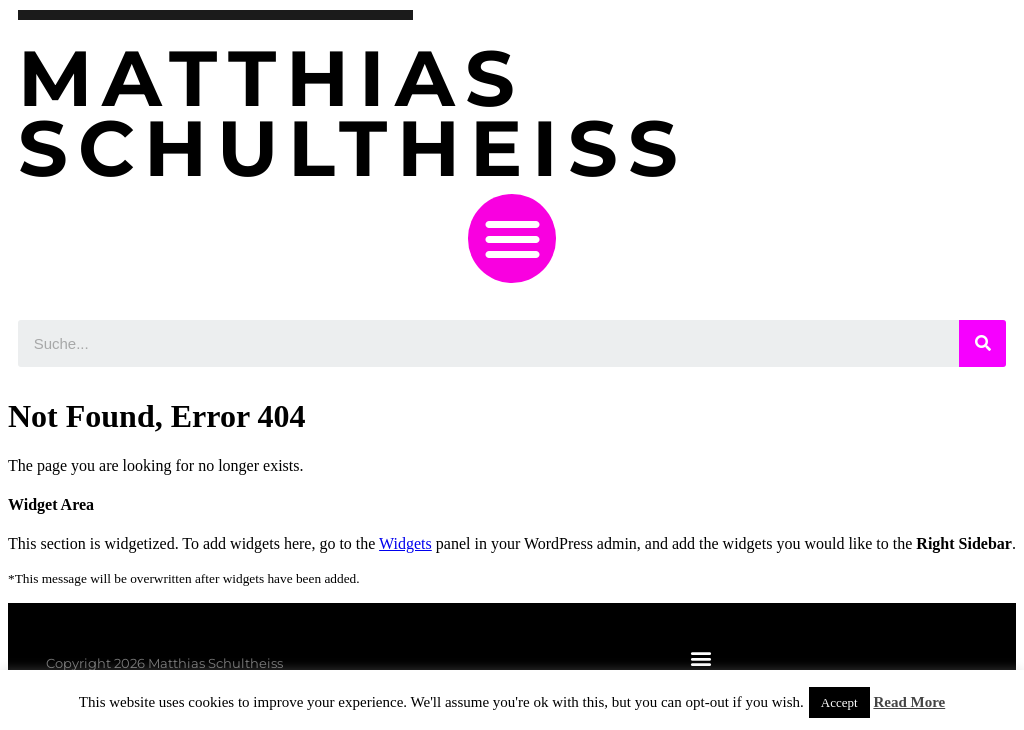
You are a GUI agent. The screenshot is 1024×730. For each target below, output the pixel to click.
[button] (512, 238)
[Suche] (982, 343)
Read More (909, 702)
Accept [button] (839, 702)
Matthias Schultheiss (353, 113)
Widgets (405, 543)
